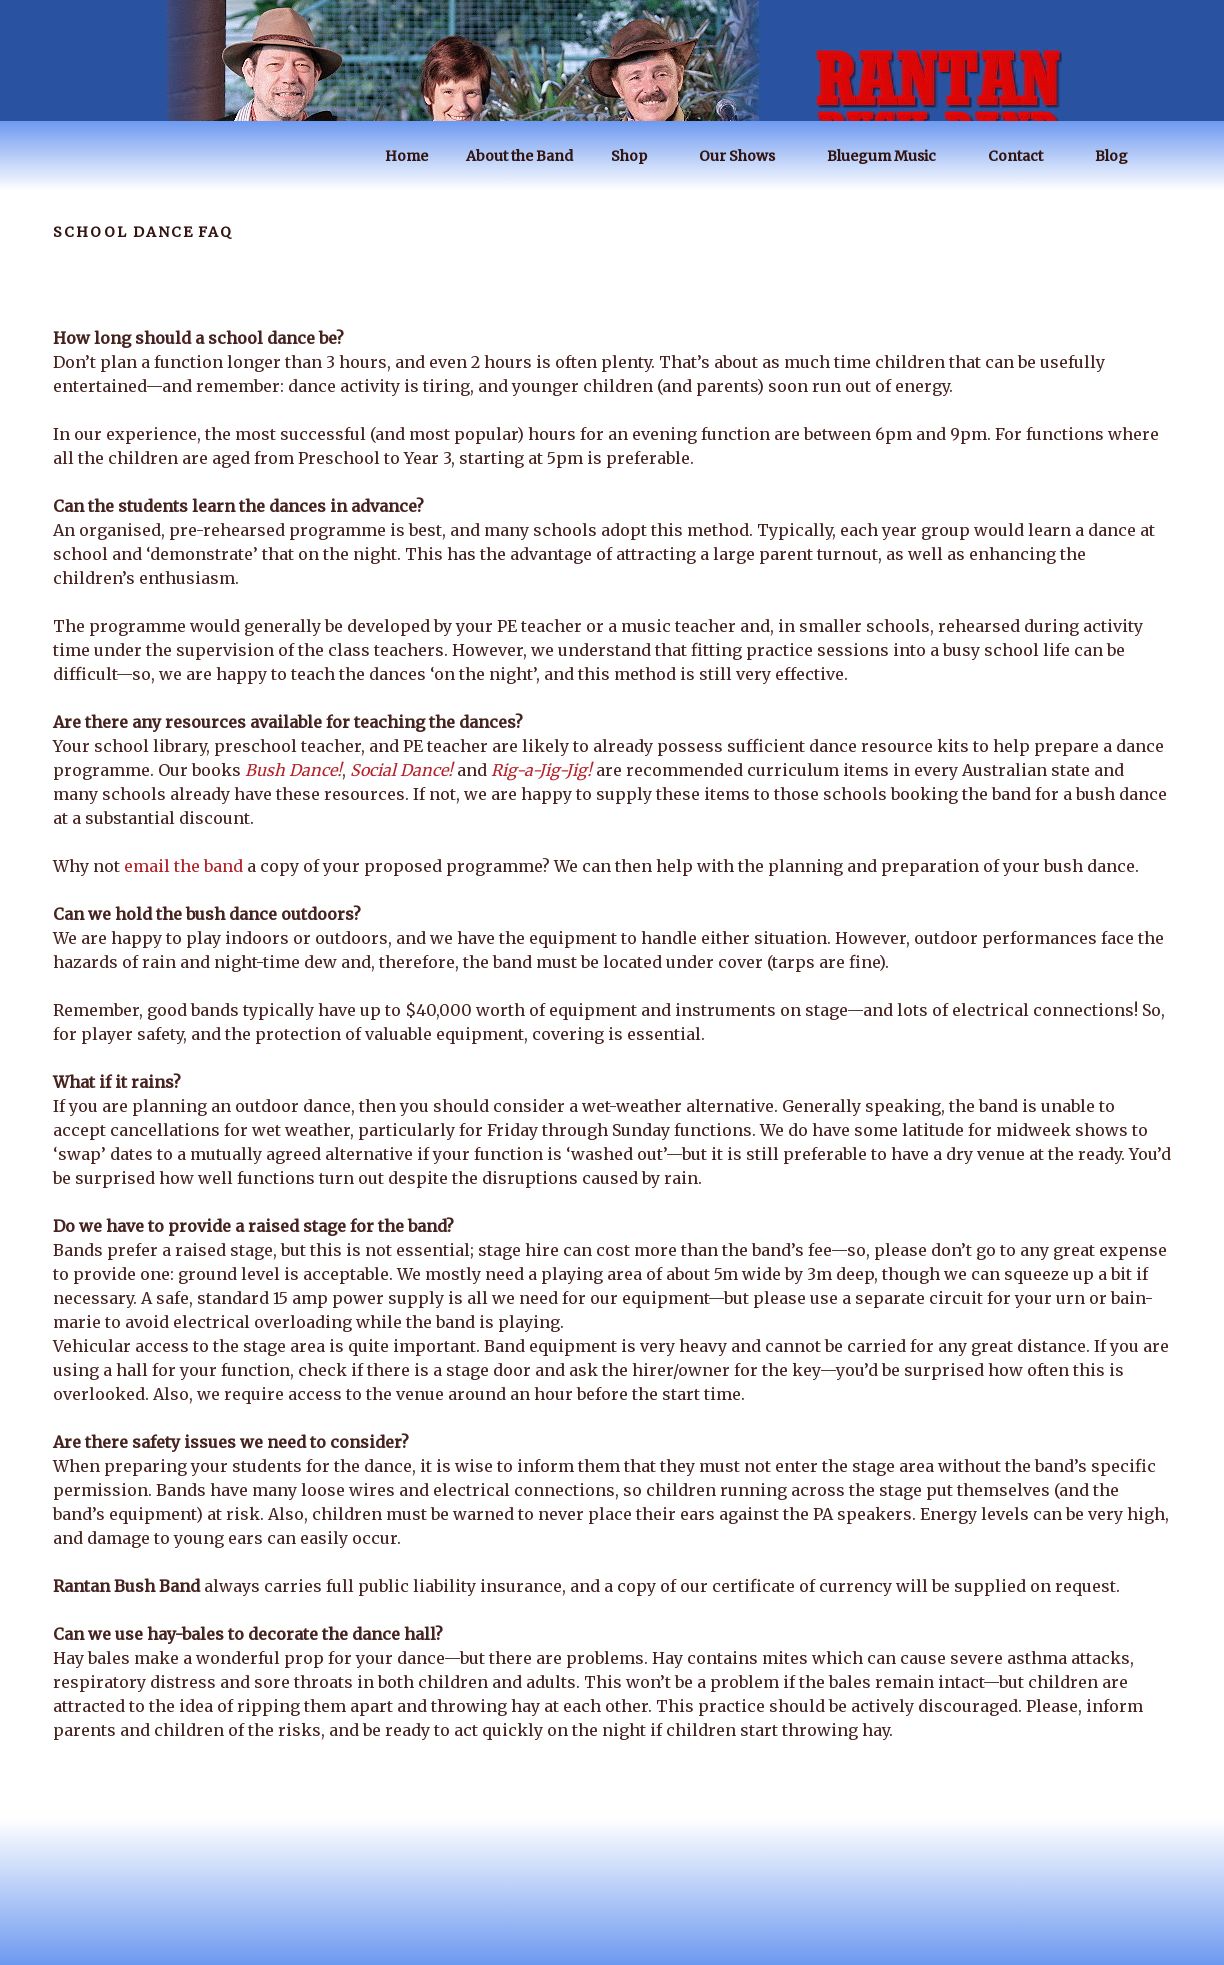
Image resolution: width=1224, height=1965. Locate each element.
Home (406, 156)
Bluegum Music (891, 156)
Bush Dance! (293, 770)
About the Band (519, 156)
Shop (638, 156)
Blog (1121, 156)
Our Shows (746, 156)
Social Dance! (401, 770)
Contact (1025, 156)
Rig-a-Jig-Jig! (541, 770)
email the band (183, 866)
